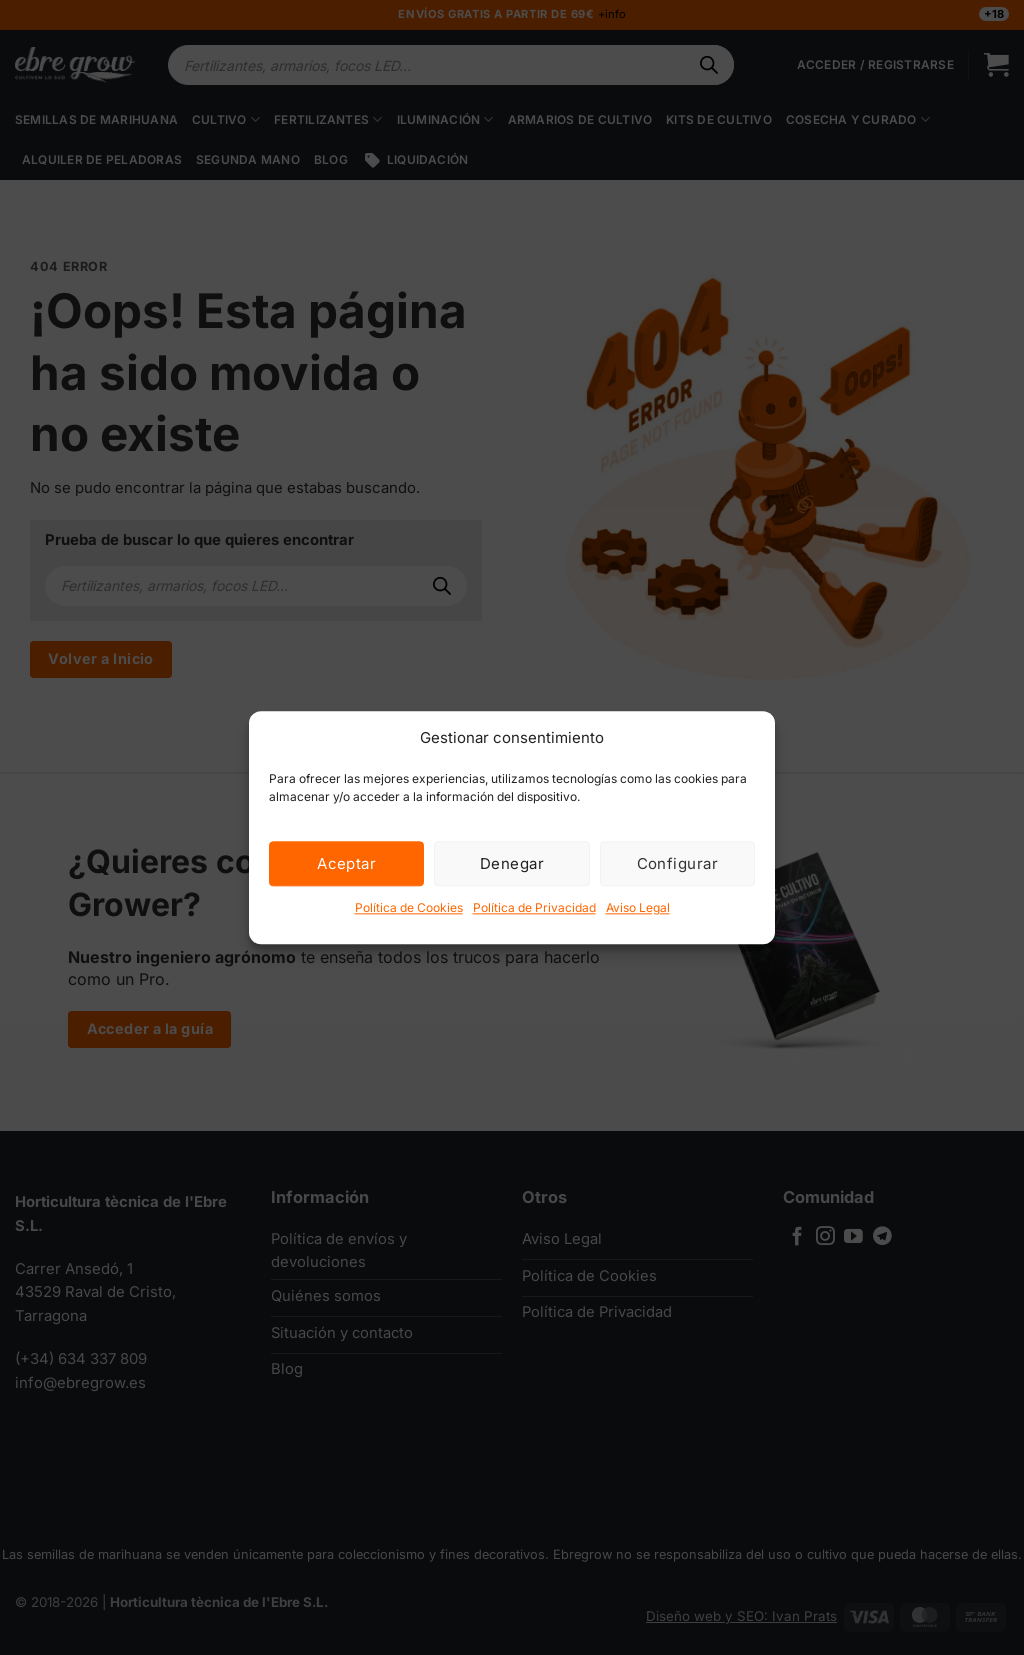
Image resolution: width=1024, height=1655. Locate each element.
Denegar (512, 863)
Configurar (678, 863)
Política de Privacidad (534, 907)
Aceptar (346, 863)
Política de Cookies (409, 907)
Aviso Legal (638, 907)
